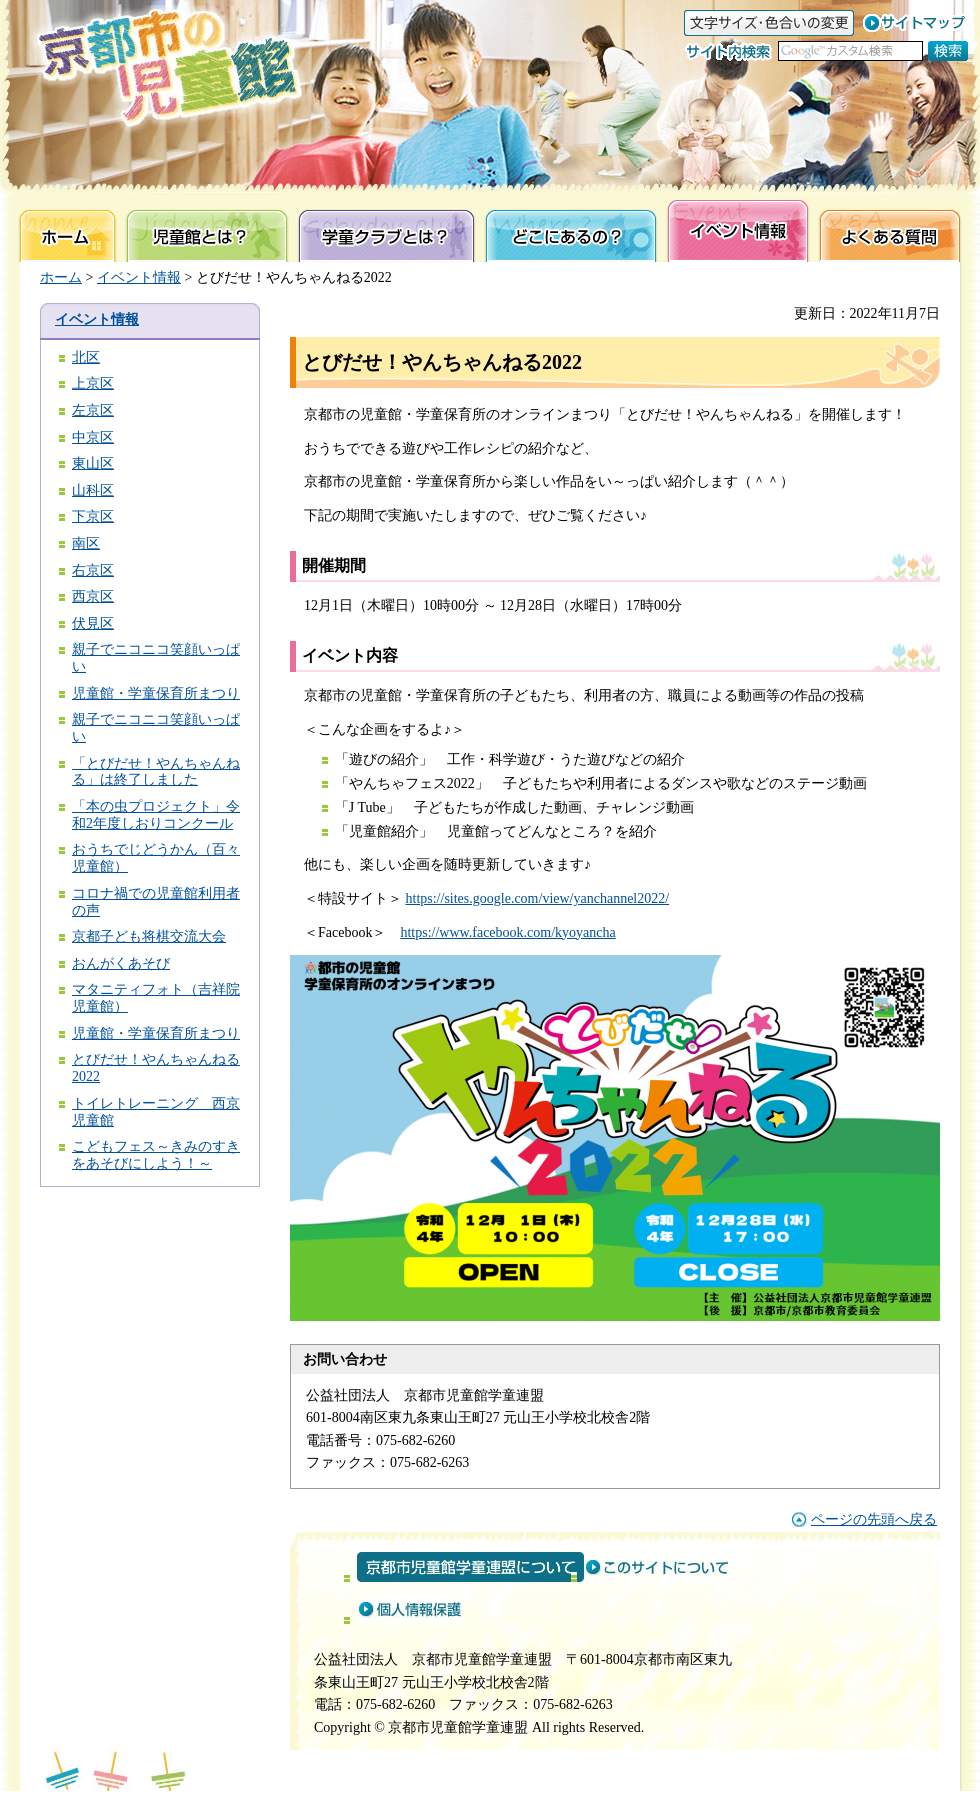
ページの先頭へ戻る (874, 1519)
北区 (86, 357)
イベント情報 (139, 277)
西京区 (93, 596)
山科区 (93, 490)
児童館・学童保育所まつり (156, 693)
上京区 (93, 383)
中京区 (93, 437)
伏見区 (93, 623)
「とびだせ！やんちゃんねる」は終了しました (156, 772)
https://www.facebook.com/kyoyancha (507, 932)
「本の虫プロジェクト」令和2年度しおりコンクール (156, 815)
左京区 (93, 410)
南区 (86, 543)
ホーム (61, 277)
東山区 (93, 463)
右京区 (93, 570)
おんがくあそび (121, 963)
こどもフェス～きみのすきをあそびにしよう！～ (156, 1155)
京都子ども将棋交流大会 (149, 936)
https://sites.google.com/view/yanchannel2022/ (538, 898)
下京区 (93, 516)
